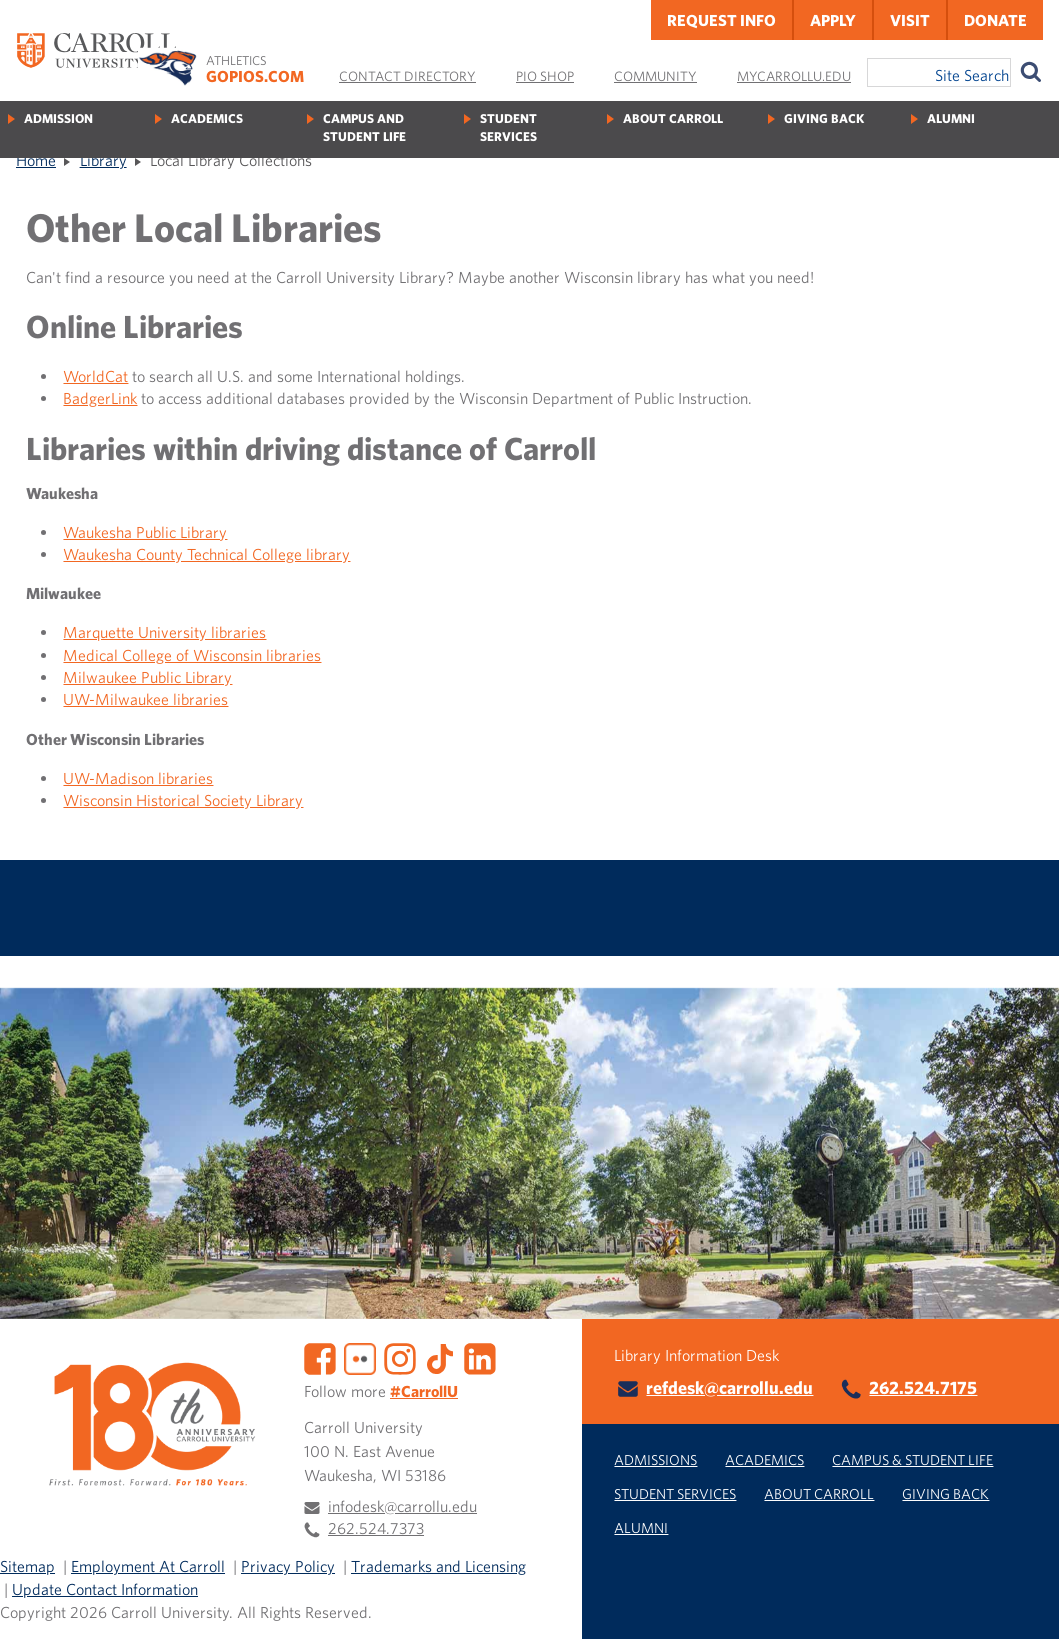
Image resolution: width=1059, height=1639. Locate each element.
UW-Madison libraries (138, 778)
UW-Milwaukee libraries (145, 699)
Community (655, 76)
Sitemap (27, 1566)
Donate (995, 20)
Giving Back (824, 118)
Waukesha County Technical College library (206, 554)
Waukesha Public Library (145, 532)
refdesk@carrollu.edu (729, 1387)
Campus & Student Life (912, 1459)
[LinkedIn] (480, 1356)
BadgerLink (100, 398)
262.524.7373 (376, 1528)
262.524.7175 (923, 1387)
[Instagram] (400, 1356)
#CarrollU (424, 1391)
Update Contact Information (105, 1589)
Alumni (951, 118)
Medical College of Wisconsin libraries (192, 655)
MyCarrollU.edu (794, 76)
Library (103, 160)
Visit (910, 20)
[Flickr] (360, 1356)
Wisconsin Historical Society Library (183, 800)
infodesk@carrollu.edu (402, 1506)
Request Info (721, 20)
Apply (833, 20)
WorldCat (95, 376)
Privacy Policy (288, 1566)
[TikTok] (440, 1356)
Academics (207, 118)
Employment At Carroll (148, 1566)
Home (36, 160)
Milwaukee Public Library (147, 677)
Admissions (655, 1459)
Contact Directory (407, 76)
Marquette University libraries (164, 632)
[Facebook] (320, 1356)
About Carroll (673, 118)
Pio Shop (545, 76)
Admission (58, 118)
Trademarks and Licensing (438, 1566)
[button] (1022, 1602)
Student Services (508, 127)
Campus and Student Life (364, 127)
